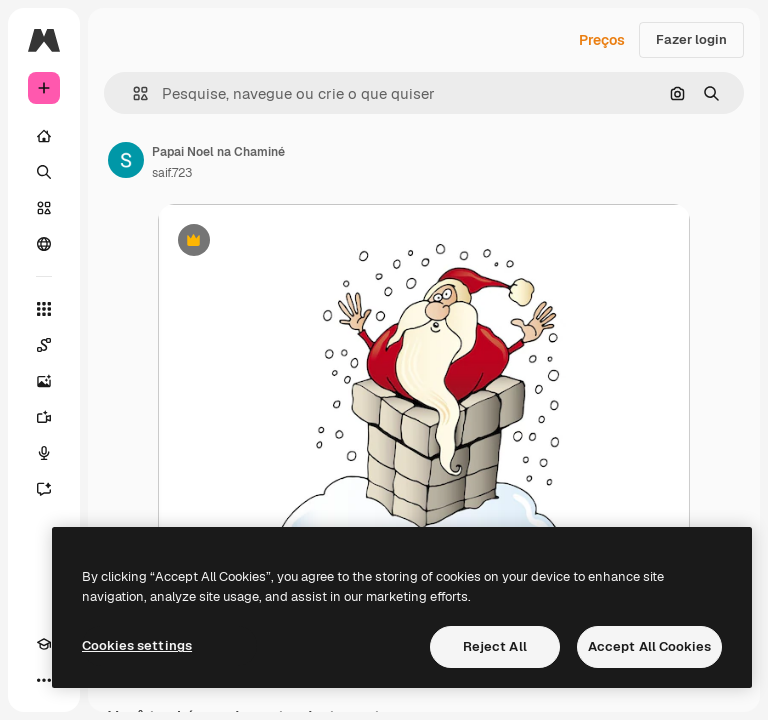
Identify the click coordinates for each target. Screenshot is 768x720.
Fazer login (691, 39)
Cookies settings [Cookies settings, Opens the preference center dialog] (137, 645)
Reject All (495, 646)
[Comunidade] (44, 244)
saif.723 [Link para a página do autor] (172, 173)
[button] (132, 93)
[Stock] (44, 208)
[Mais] (44, 680)
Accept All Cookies (649, 646)
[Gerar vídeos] (44, 417)
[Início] (44, 136)
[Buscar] (44, 172)
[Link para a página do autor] (126, 160)
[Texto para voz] (44, 453)
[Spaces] (44, 345)
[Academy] (44, 644)
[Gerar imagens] (44, 381)
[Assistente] (44, 489)
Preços (602, 40)
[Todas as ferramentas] (44, 309)
